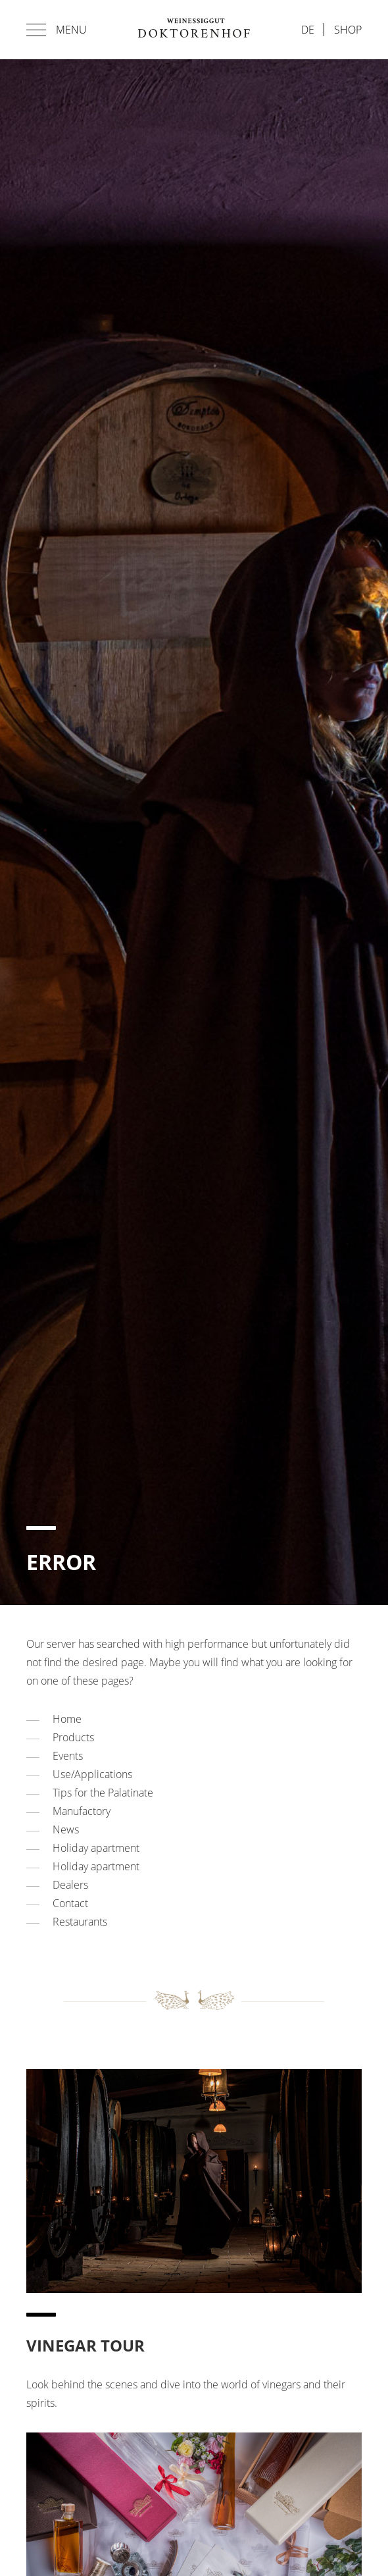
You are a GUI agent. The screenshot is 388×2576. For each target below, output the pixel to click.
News (66, 1829)
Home (67, 1719)
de (307, 29)
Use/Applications (92, 1774)
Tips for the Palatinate (103, 1792)
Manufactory (81, 1811)
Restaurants (80, 1921)
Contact (70, 1903)
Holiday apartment (96, 1848)
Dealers (70, 1885)
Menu (56, 29)
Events (68, 1755)
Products (73, 1737)
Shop (348, 29)
